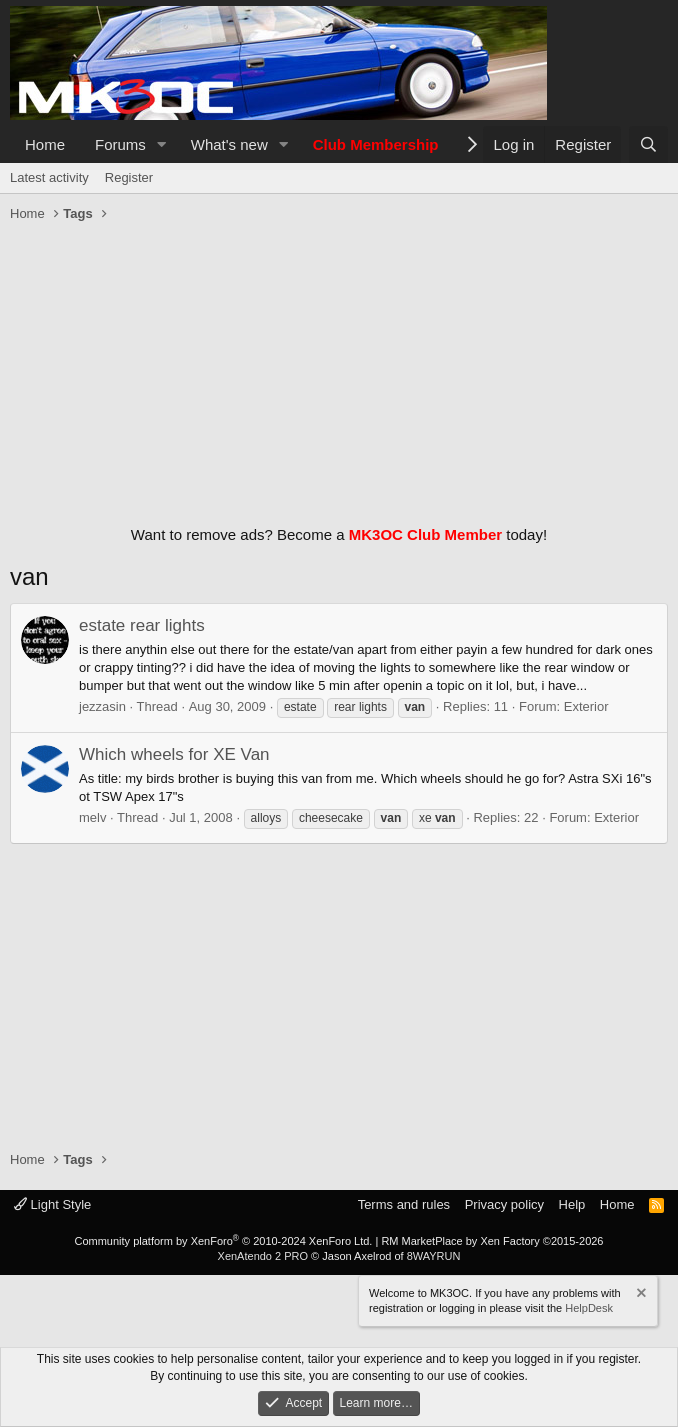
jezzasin (102, 706)
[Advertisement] (339, 369)
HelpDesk (589, 1308)
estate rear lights (142, 625)
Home (45, 144)
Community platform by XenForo (223, 1241)
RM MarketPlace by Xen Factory (492, 1241)
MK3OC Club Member (425, 534)
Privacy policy (504, 1204)
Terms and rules (404, 1204)
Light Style (52, 1204)
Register (129, 177)
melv (92, 817)
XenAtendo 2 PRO (263, 1256)
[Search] (648, 144)
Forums (120, 144)
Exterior (586, 706)
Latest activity (49, 177)
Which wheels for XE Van (174, 754)
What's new (229, 144)
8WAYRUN (434, 1256)
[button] (162, 144)
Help (572, 1204)
